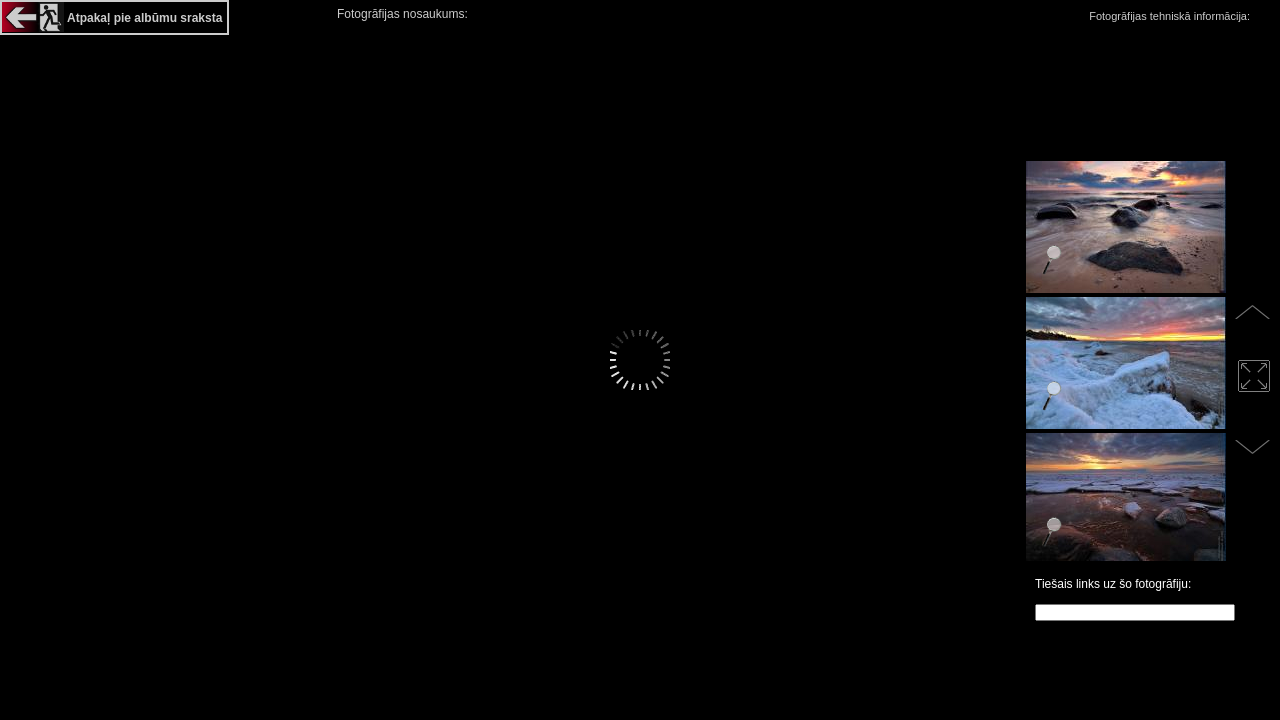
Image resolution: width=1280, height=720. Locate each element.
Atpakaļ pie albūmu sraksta (144, 18)
